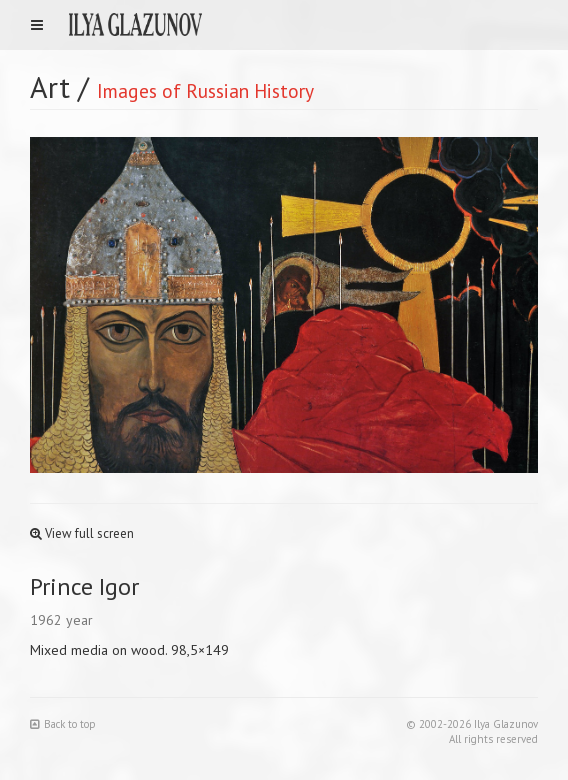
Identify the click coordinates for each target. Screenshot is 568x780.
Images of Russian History (205, 90)
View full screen (82, 533)
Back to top (63, 724)
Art (50, 86)
